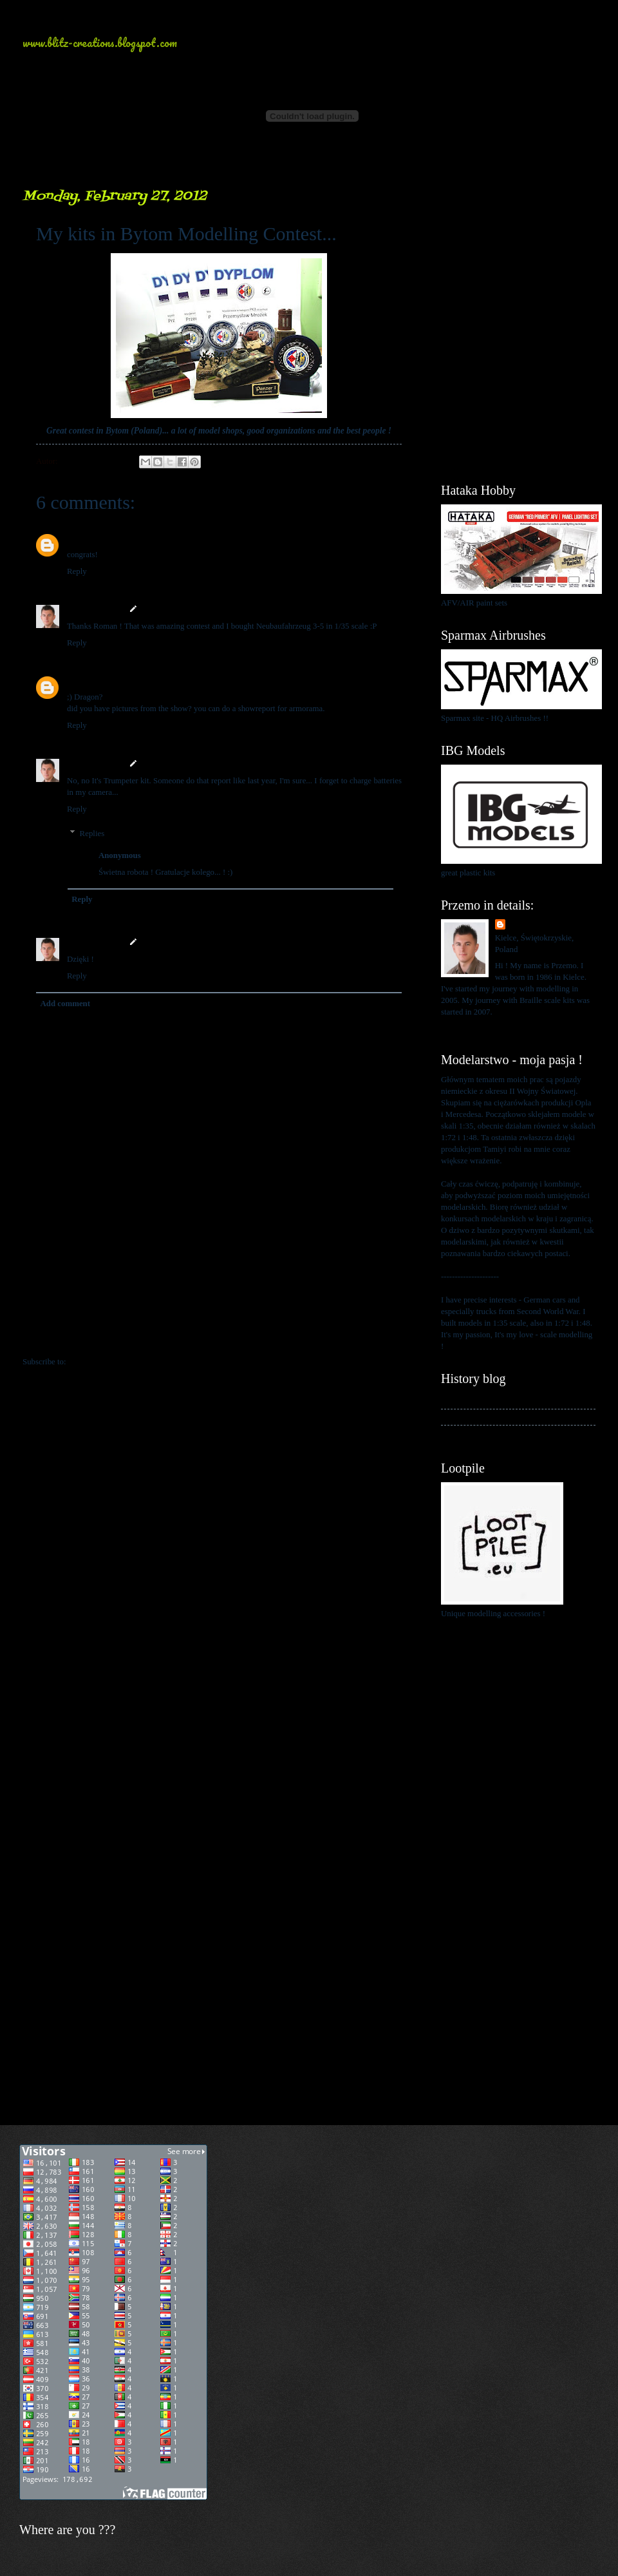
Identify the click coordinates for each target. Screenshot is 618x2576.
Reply (77, 571)
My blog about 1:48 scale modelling (501, 1433)
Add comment (65, 1003)
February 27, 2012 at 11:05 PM (194, 763)
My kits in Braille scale (479, 1416)
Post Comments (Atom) (107, 1361)
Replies (92, 833)
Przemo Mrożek (95, 609)
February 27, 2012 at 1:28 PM (146, 537)
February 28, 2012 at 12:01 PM (196, 855)
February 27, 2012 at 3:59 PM (192, 609)
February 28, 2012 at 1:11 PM (192, 942)
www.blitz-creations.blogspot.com (100, 42)
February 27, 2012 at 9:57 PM (146, 680)
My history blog (467, 1400)
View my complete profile (484, 1027)
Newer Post (50, 1335)
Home (221, 1335)
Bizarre (80, 537)
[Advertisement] (518, 251)
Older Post (390, 1335)
